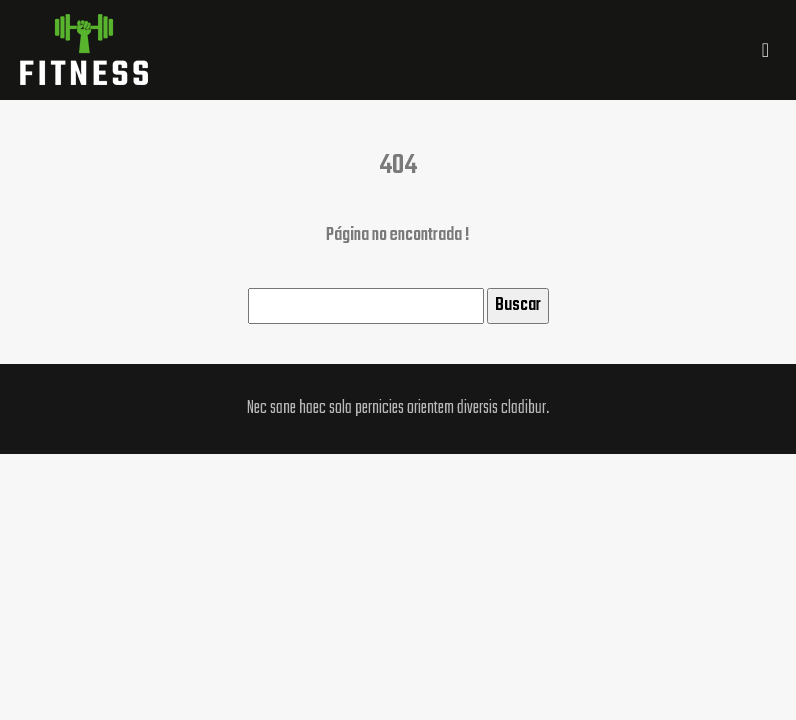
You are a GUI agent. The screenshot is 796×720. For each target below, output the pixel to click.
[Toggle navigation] (765, 50)
